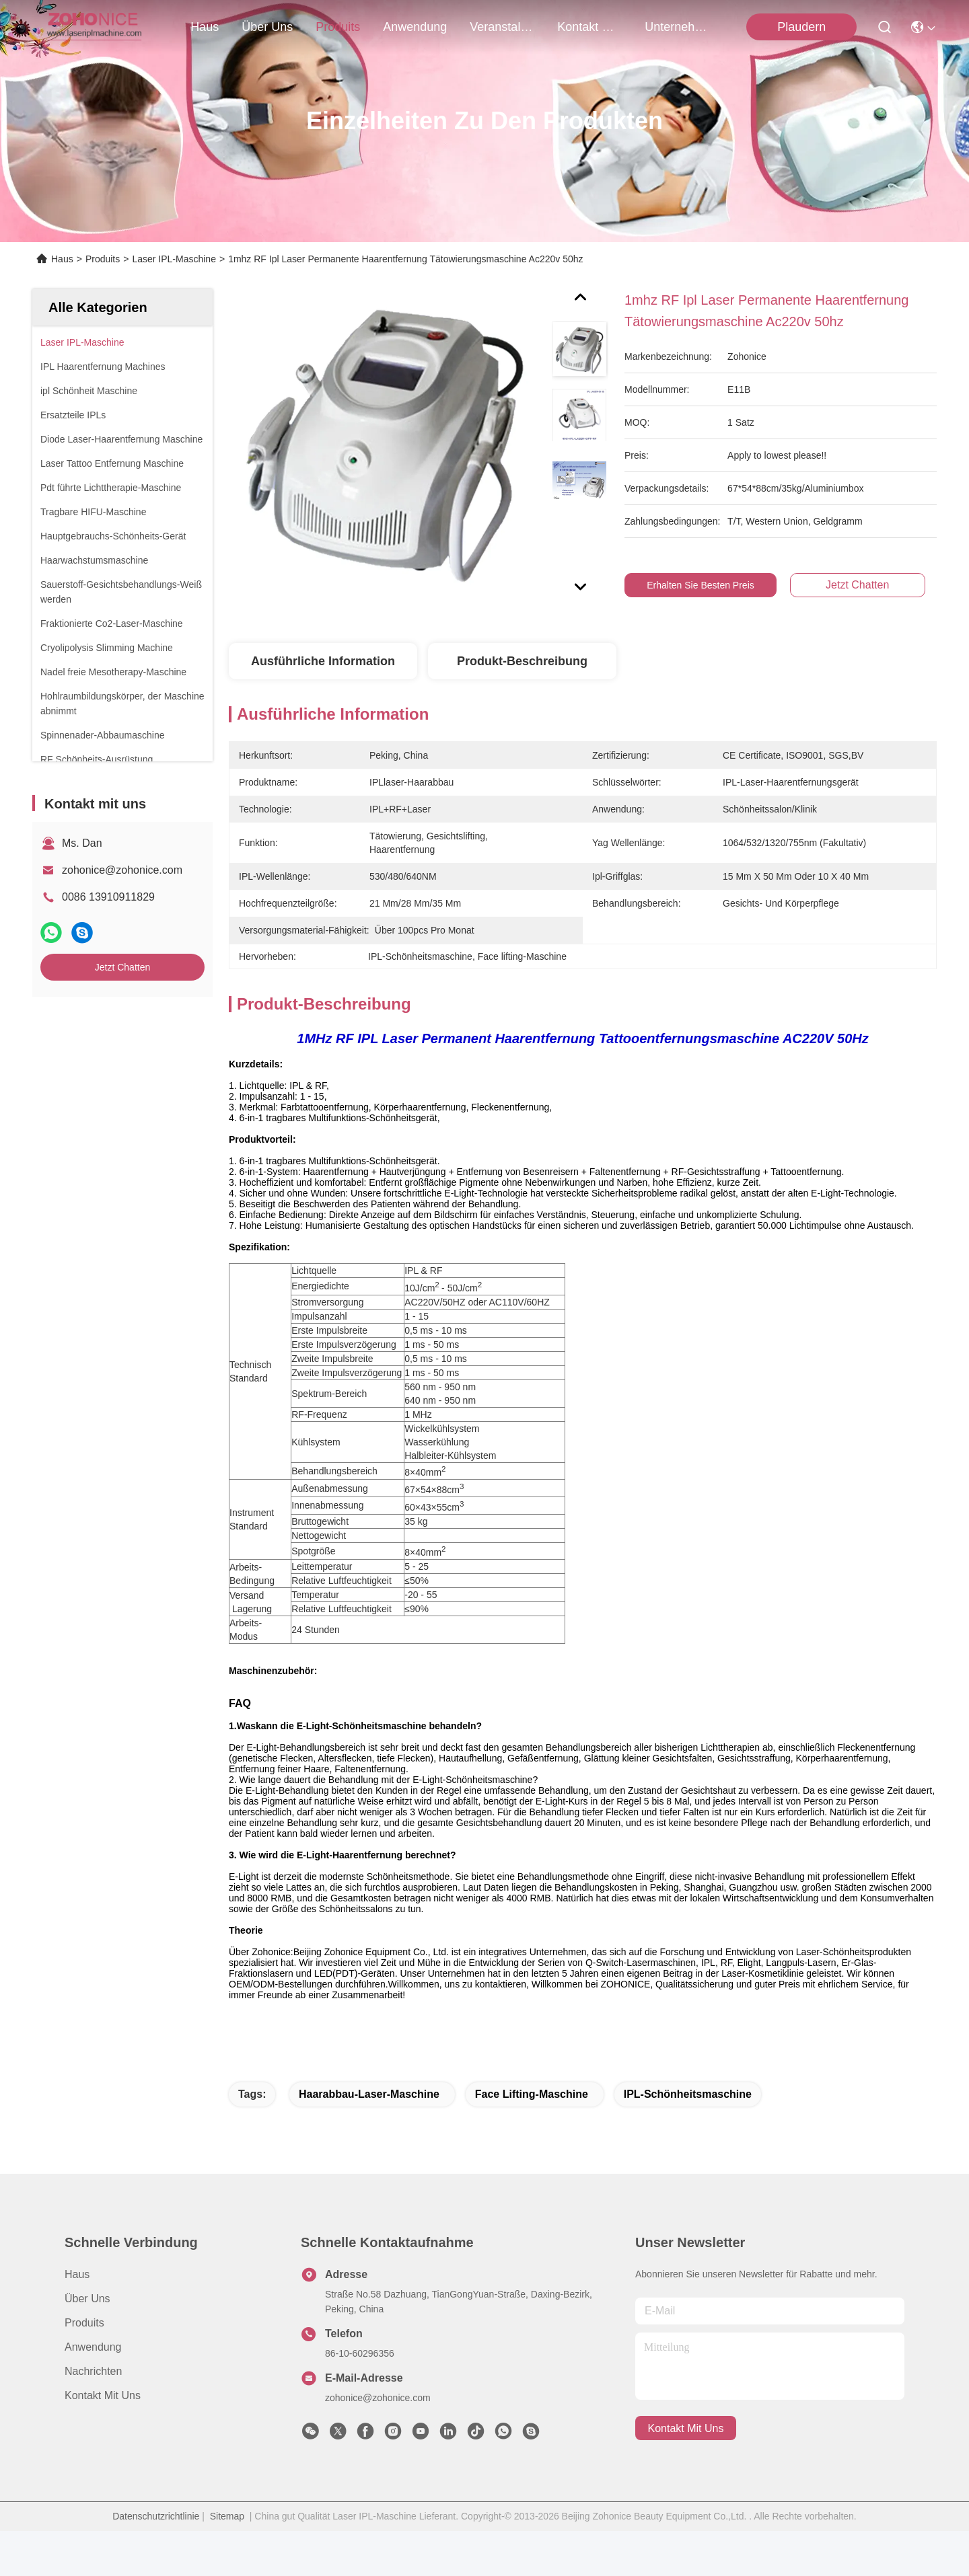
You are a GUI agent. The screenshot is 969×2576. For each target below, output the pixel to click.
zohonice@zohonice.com (122, 870)
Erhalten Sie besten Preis (700, 585)
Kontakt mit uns (103, 2440)
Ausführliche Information (323, 661)
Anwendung (93, 2392)
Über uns (267, 27)
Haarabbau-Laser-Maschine (369, 2139)
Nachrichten (93, 2416)
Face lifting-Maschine (531, 2139)
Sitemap (227, 2561)
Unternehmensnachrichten (677, 27)
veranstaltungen (502, 27)
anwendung (415, 27)
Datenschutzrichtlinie (155, 2561)
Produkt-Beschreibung (522, 661)
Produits (102, 259)
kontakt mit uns (589, 27)
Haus (204, 27)
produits (338, 27)
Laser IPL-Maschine (174, 259)
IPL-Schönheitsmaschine (688, 2139)
